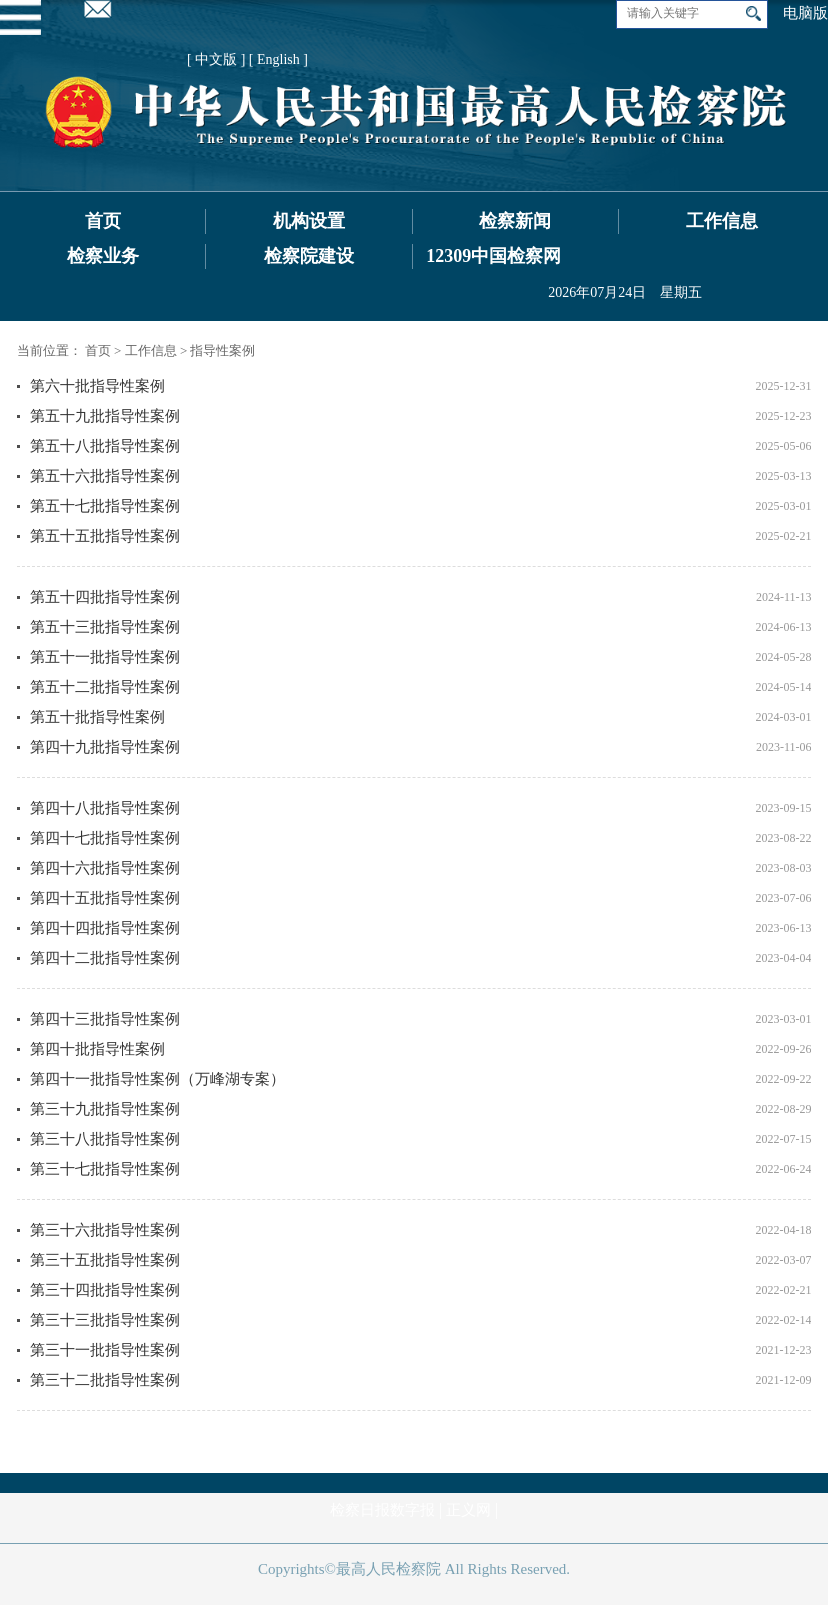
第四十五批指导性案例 (105, 898)
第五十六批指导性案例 (105, 476)
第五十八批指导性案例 (105, 446)
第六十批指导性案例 (97, 386)
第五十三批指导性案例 (105, 627)
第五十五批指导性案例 (105, 536)
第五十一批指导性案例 (105, 657)
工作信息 (722, 221)
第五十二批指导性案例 (105, 687)
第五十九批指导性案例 (105, 416)
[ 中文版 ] (216, 59)
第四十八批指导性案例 (105, 808)
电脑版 (805, 13)
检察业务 (103, 256)
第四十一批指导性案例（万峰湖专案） (157, 1079)
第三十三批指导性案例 (105, 1320)
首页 (103, 221)
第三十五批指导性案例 (105, 1260)
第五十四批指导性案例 (105, 597)
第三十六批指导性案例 (105, 1230)
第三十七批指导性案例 (105, 1169)
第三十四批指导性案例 (105, 1290)
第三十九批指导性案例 (105, 1109)
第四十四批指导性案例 (105, 928)
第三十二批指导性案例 (105, 1380)
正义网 (468, 1510)
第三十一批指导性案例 (105, 1350)
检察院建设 (309, 256)
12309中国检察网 (493, 256)
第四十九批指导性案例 (105, 747)
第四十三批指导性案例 (105, 1019)
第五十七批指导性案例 (105, 506)
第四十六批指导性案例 (105, 868)
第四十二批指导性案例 (105, 958)
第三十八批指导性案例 (105, 1139)
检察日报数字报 (382, 1510)
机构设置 (309, 221)
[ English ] (278, 59)
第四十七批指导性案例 (105, 838)
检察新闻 (515, 221)
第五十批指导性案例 (97, 717)
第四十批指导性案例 (97, 1049)
